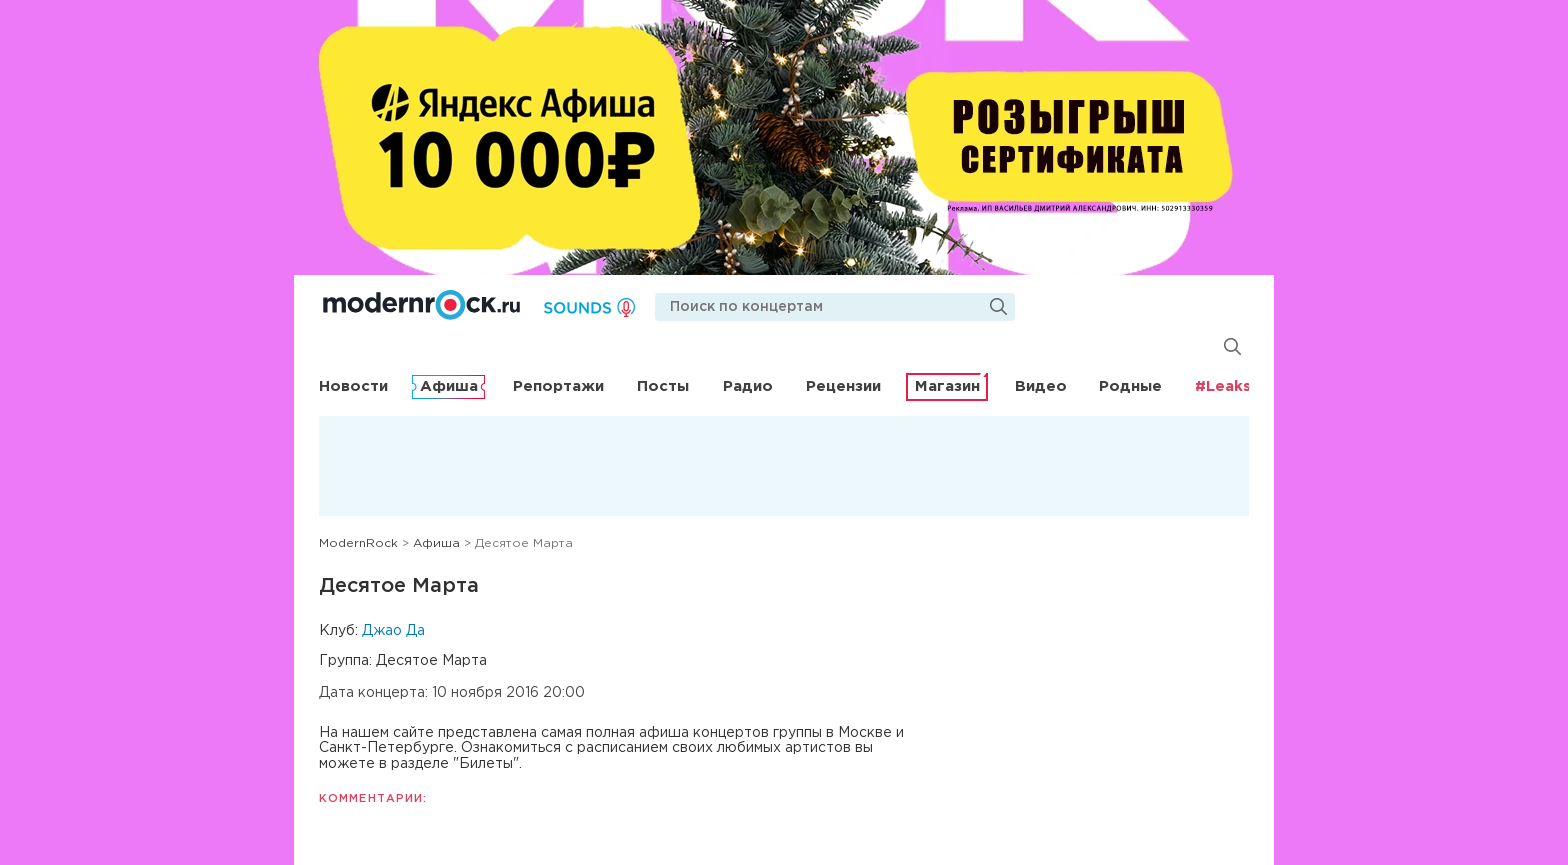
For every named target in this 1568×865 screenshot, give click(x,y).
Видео (1041, 386)
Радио (748, 386)
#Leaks (1223, 386)
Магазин (947, 386)
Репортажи (558, 386)
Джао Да (393, 631)
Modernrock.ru (421, 305)
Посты (663, 386)
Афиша (449, 386)
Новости (353, 386)
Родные (1130, 386)
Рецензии (843, 386)
